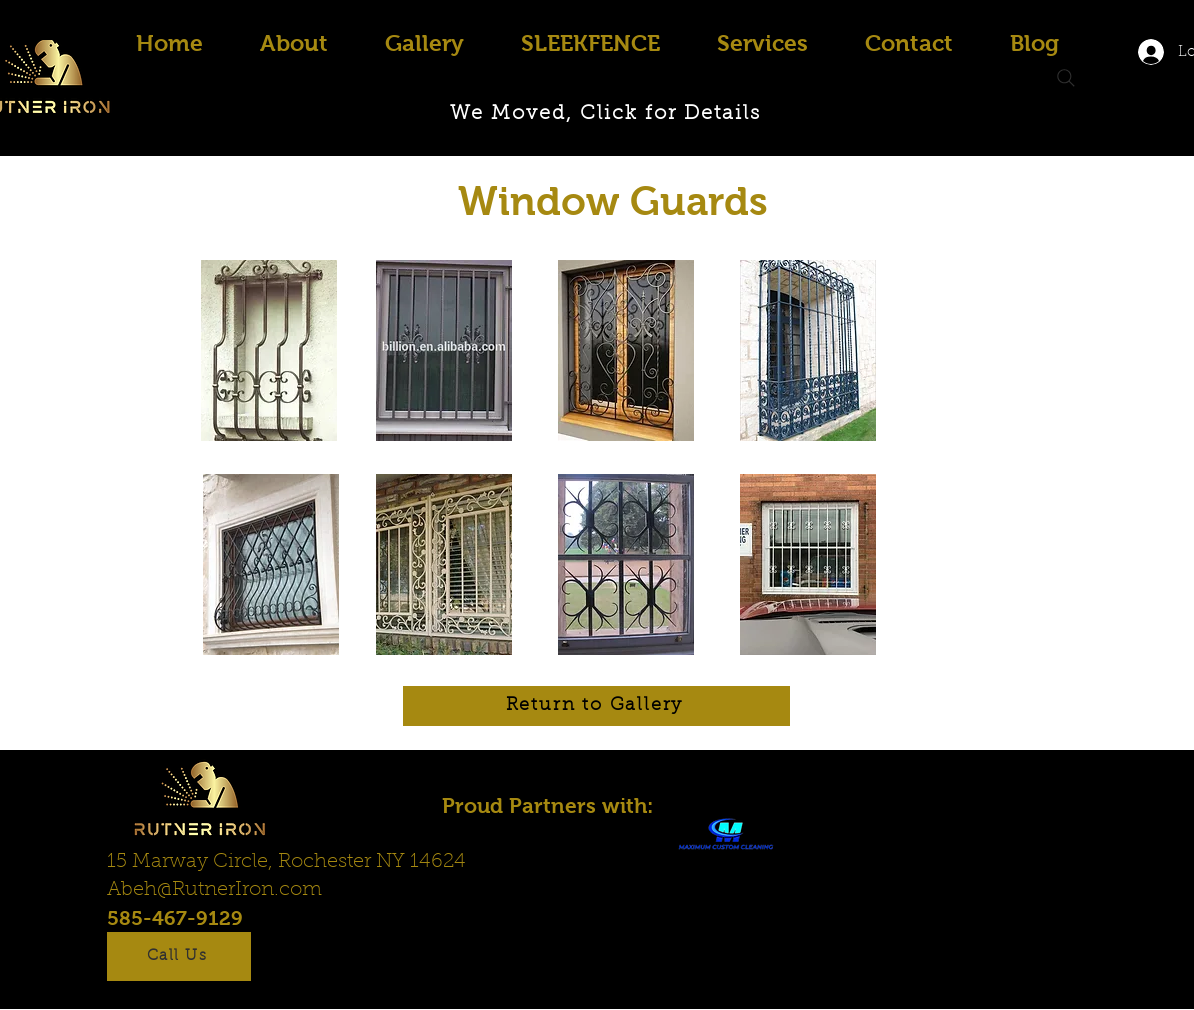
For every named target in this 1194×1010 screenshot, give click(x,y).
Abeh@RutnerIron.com (214, 890)
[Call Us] (179, 956)
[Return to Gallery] (596, 706)
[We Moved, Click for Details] (607, 114)
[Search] (1066, 78)
